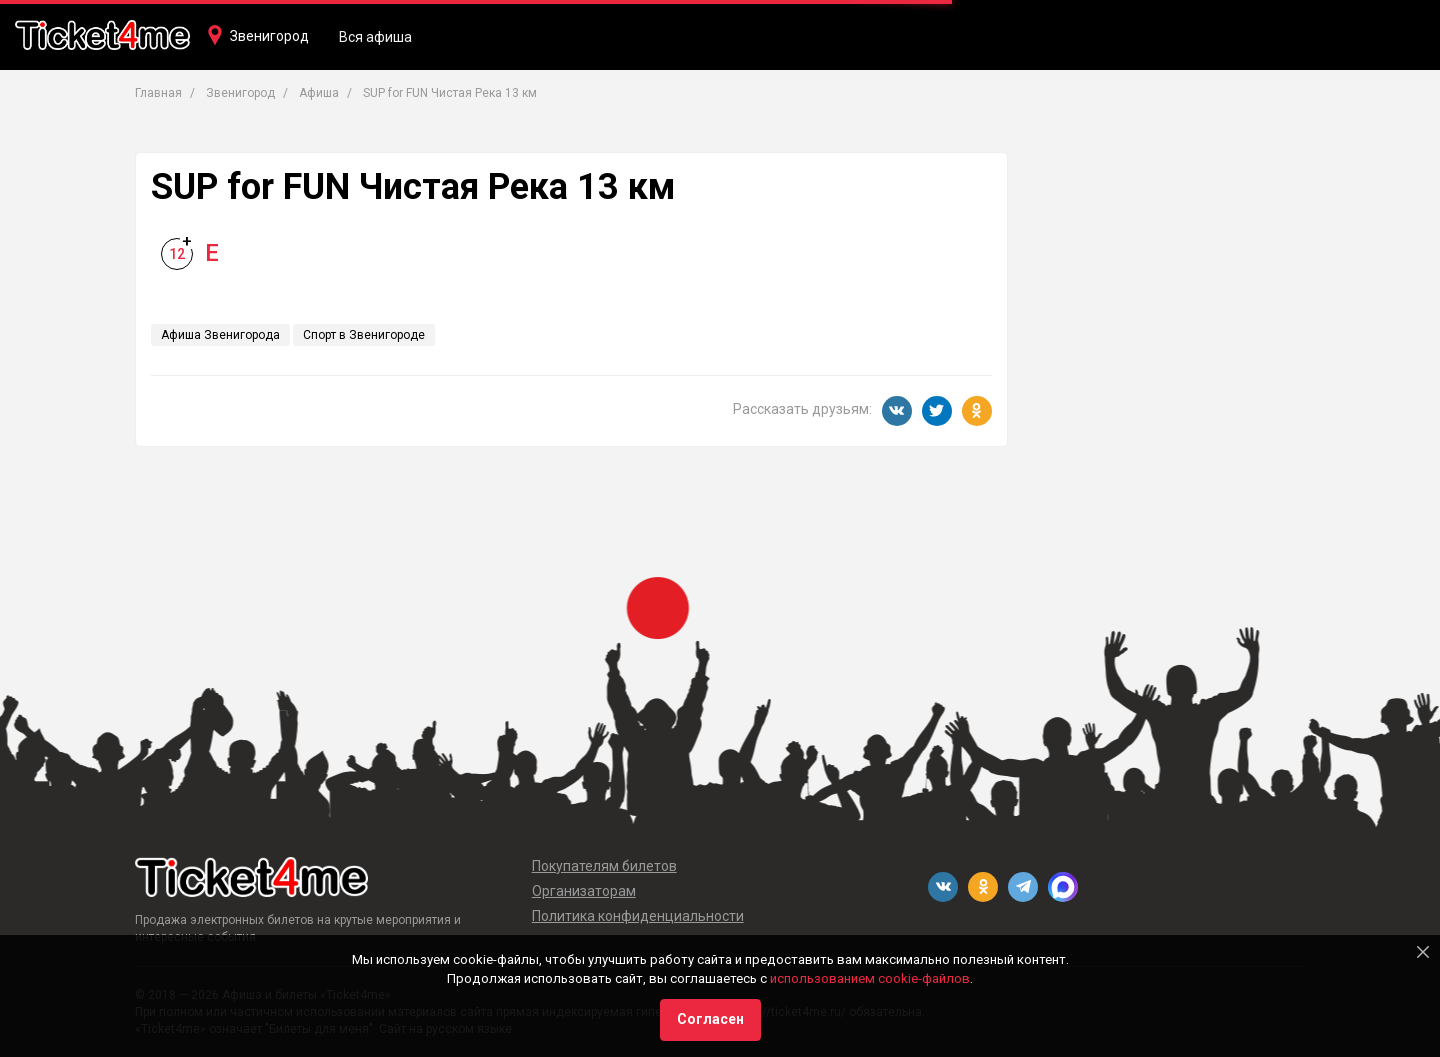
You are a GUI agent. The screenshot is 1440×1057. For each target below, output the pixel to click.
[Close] (1423, 952)
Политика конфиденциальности (638, 916)
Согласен (710, 1019)
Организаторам (584, 891)
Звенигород (269, 36)
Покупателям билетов (604, 866)
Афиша (319, 93)
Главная (158, 93)
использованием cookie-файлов (870, 978)
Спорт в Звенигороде (364, 335)
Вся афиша (375, 37)
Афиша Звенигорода (220, 335)
